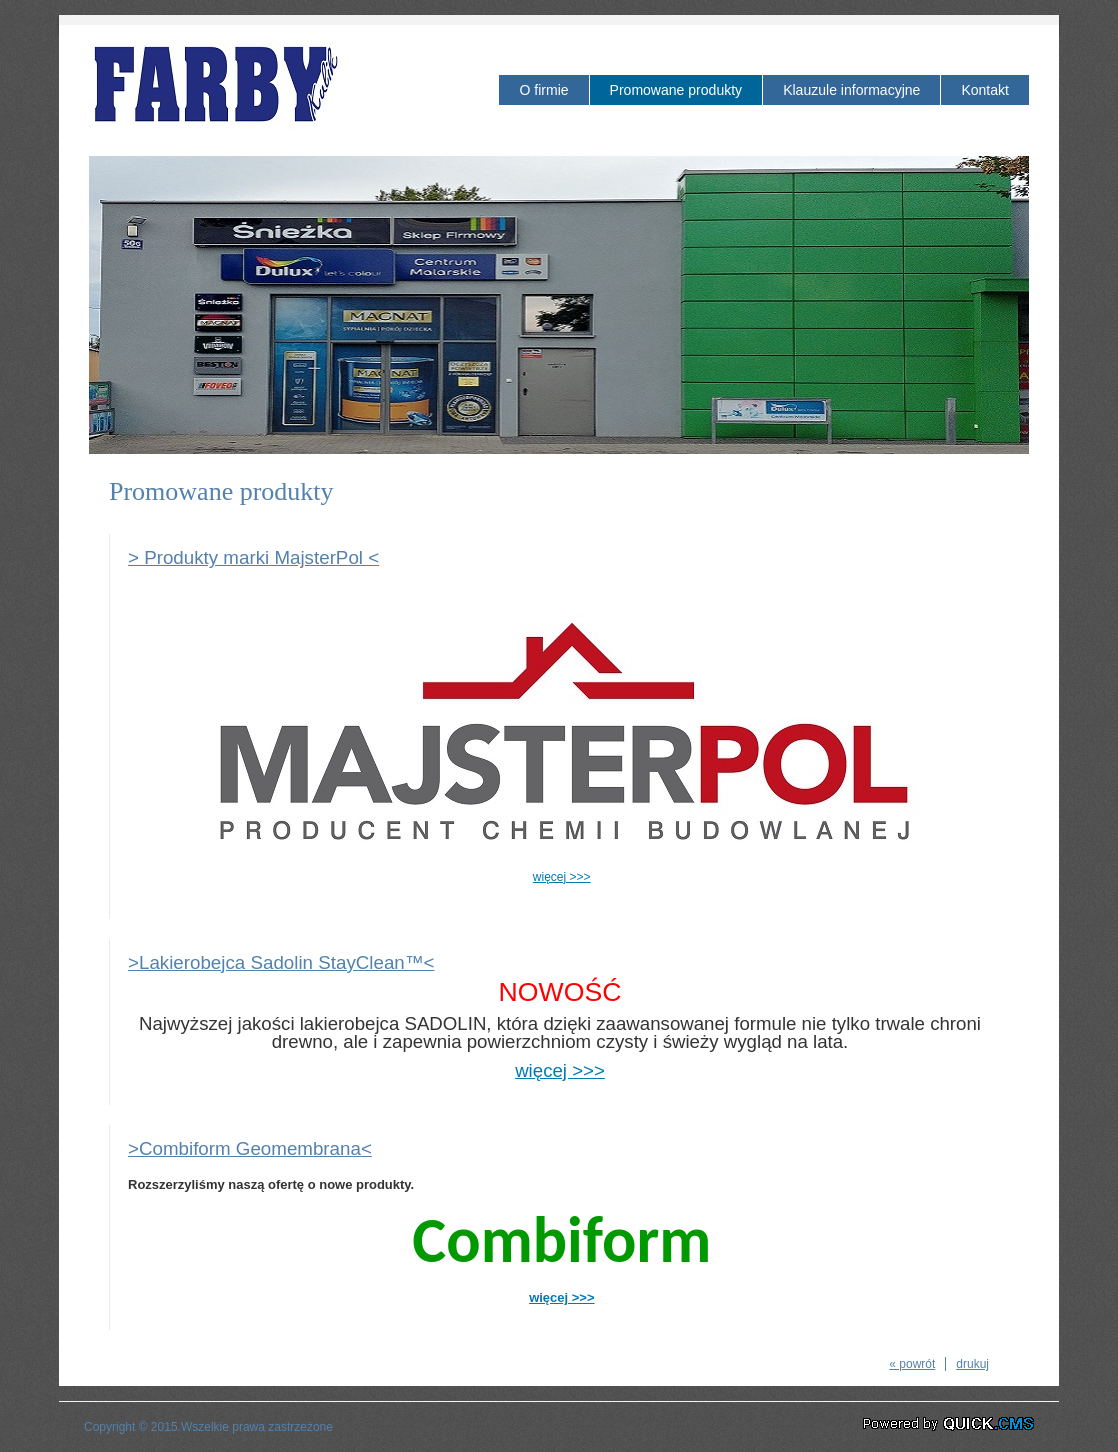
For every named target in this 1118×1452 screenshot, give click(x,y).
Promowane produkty (676, 90)
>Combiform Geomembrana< (250, 1148)
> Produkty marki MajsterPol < (253, 557)
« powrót (912, 1364)
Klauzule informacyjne (851, 90)
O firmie (543, 90)
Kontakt (985, 90)
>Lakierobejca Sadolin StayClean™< (281, 962)
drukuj (972, 1364)
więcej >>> (562, 877)
